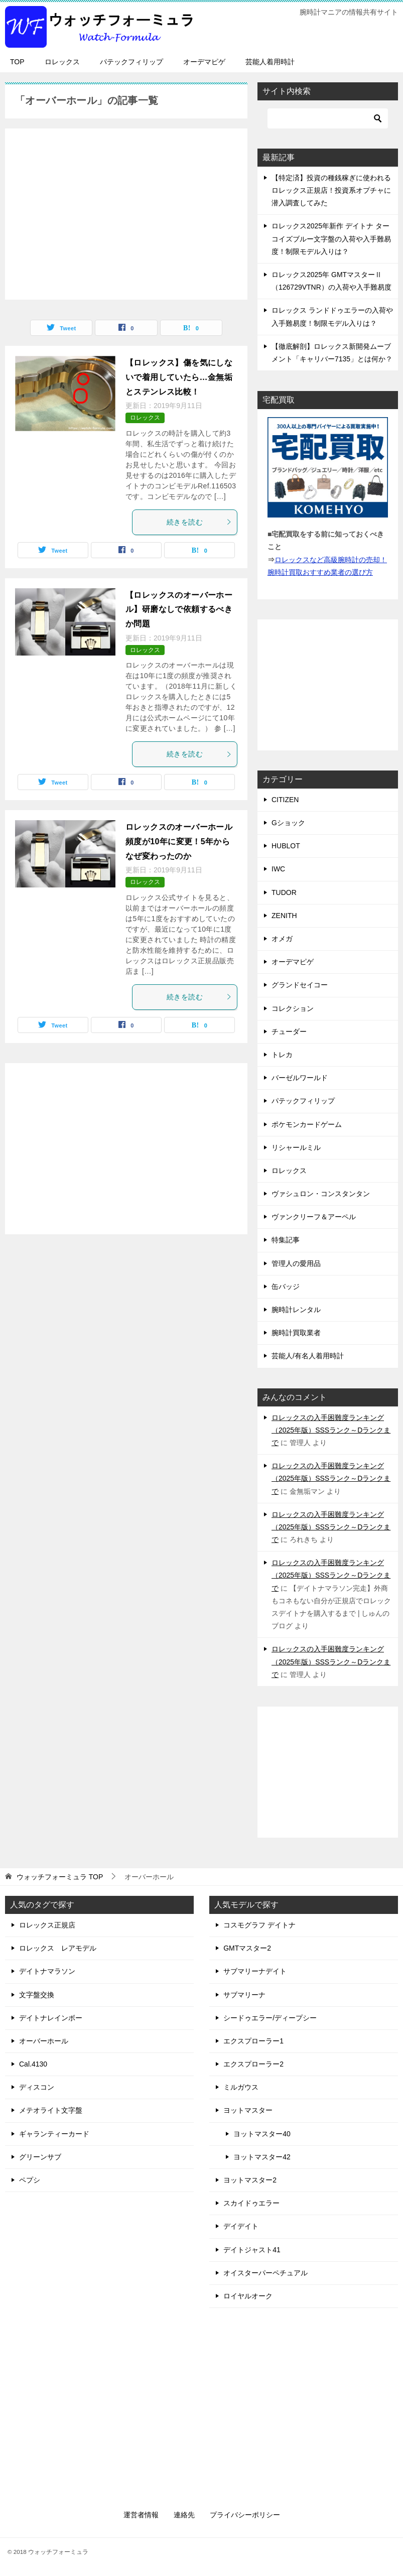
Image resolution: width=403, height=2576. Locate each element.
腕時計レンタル (296, 1310)
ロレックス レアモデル (57, 1948)
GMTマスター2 (247, 1948)
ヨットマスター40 (262, 2134)
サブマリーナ (244, 1995)
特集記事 (286, 1240)
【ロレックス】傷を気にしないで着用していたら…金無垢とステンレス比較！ (178, 377)
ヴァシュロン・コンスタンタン (321, 1194)
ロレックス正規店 (47, 1925)
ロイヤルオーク (248, 2296)
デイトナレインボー (50, 2018)
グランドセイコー (300, 985)
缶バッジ (286, 1286)
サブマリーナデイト (255, 1971)
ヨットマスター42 (262, 2157)
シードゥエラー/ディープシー (270, 2018)
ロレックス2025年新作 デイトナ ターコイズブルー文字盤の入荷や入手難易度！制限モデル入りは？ (331, 238)
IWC (278, 869)
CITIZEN (285, 800)
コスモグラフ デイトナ (259, 1925)
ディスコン (36, 2087)
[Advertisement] (126, 209)
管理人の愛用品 (296, 1263)
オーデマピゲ (204, 62)
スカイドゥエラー (251, 2203)
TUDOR (284, 892)
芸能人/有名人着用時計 (308, 1356)
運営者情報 (141, 2515)
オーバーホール (43, 2041)
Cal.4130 (33, 2064)
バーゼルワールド (300, 1078)
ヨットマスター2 (250, 2180)
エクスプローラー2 (253, 2064)
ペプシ (29, 2180)
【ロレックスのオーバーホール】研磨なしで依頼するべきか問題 (178, 609)
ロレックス (62, 62)
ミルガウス (240, 2087)
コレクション (293, 1008)
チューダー (289, 1031)
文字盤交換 (36, 1995)
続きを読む (199, 522)
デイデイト (240, 2226)
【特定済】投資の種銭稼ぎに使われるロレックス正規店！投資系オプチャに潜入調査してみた (331, 190)
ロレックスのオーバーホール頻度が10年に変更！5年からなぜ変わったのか (178, 841)
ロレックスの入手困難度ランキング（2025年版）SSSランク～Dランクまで (331, 1430)
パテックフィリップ (131, 62)
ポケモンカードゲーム (307, 1124)
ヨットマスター (248, 2110)
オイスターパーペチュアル (265, 2273)
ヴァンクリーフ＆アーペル (314, 1217)
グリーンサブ (40, 2157)
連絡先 (184, 2515)
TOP (17, 62)
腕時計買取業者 (296, 1333)
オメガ (282, 939)
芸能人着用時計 (270, 62)
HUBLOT (286, 846)
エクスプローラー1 (253, 2041)
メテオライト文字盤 (50, 2110)
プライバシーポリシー (245, 2515)
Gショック (288, 823)
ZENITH (284, 916)
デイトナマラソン (47, 1971)
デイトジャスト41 (252, 2250)
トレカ (282, 1055)
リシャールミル (296, 1147)
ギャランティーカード (54, 2134)
